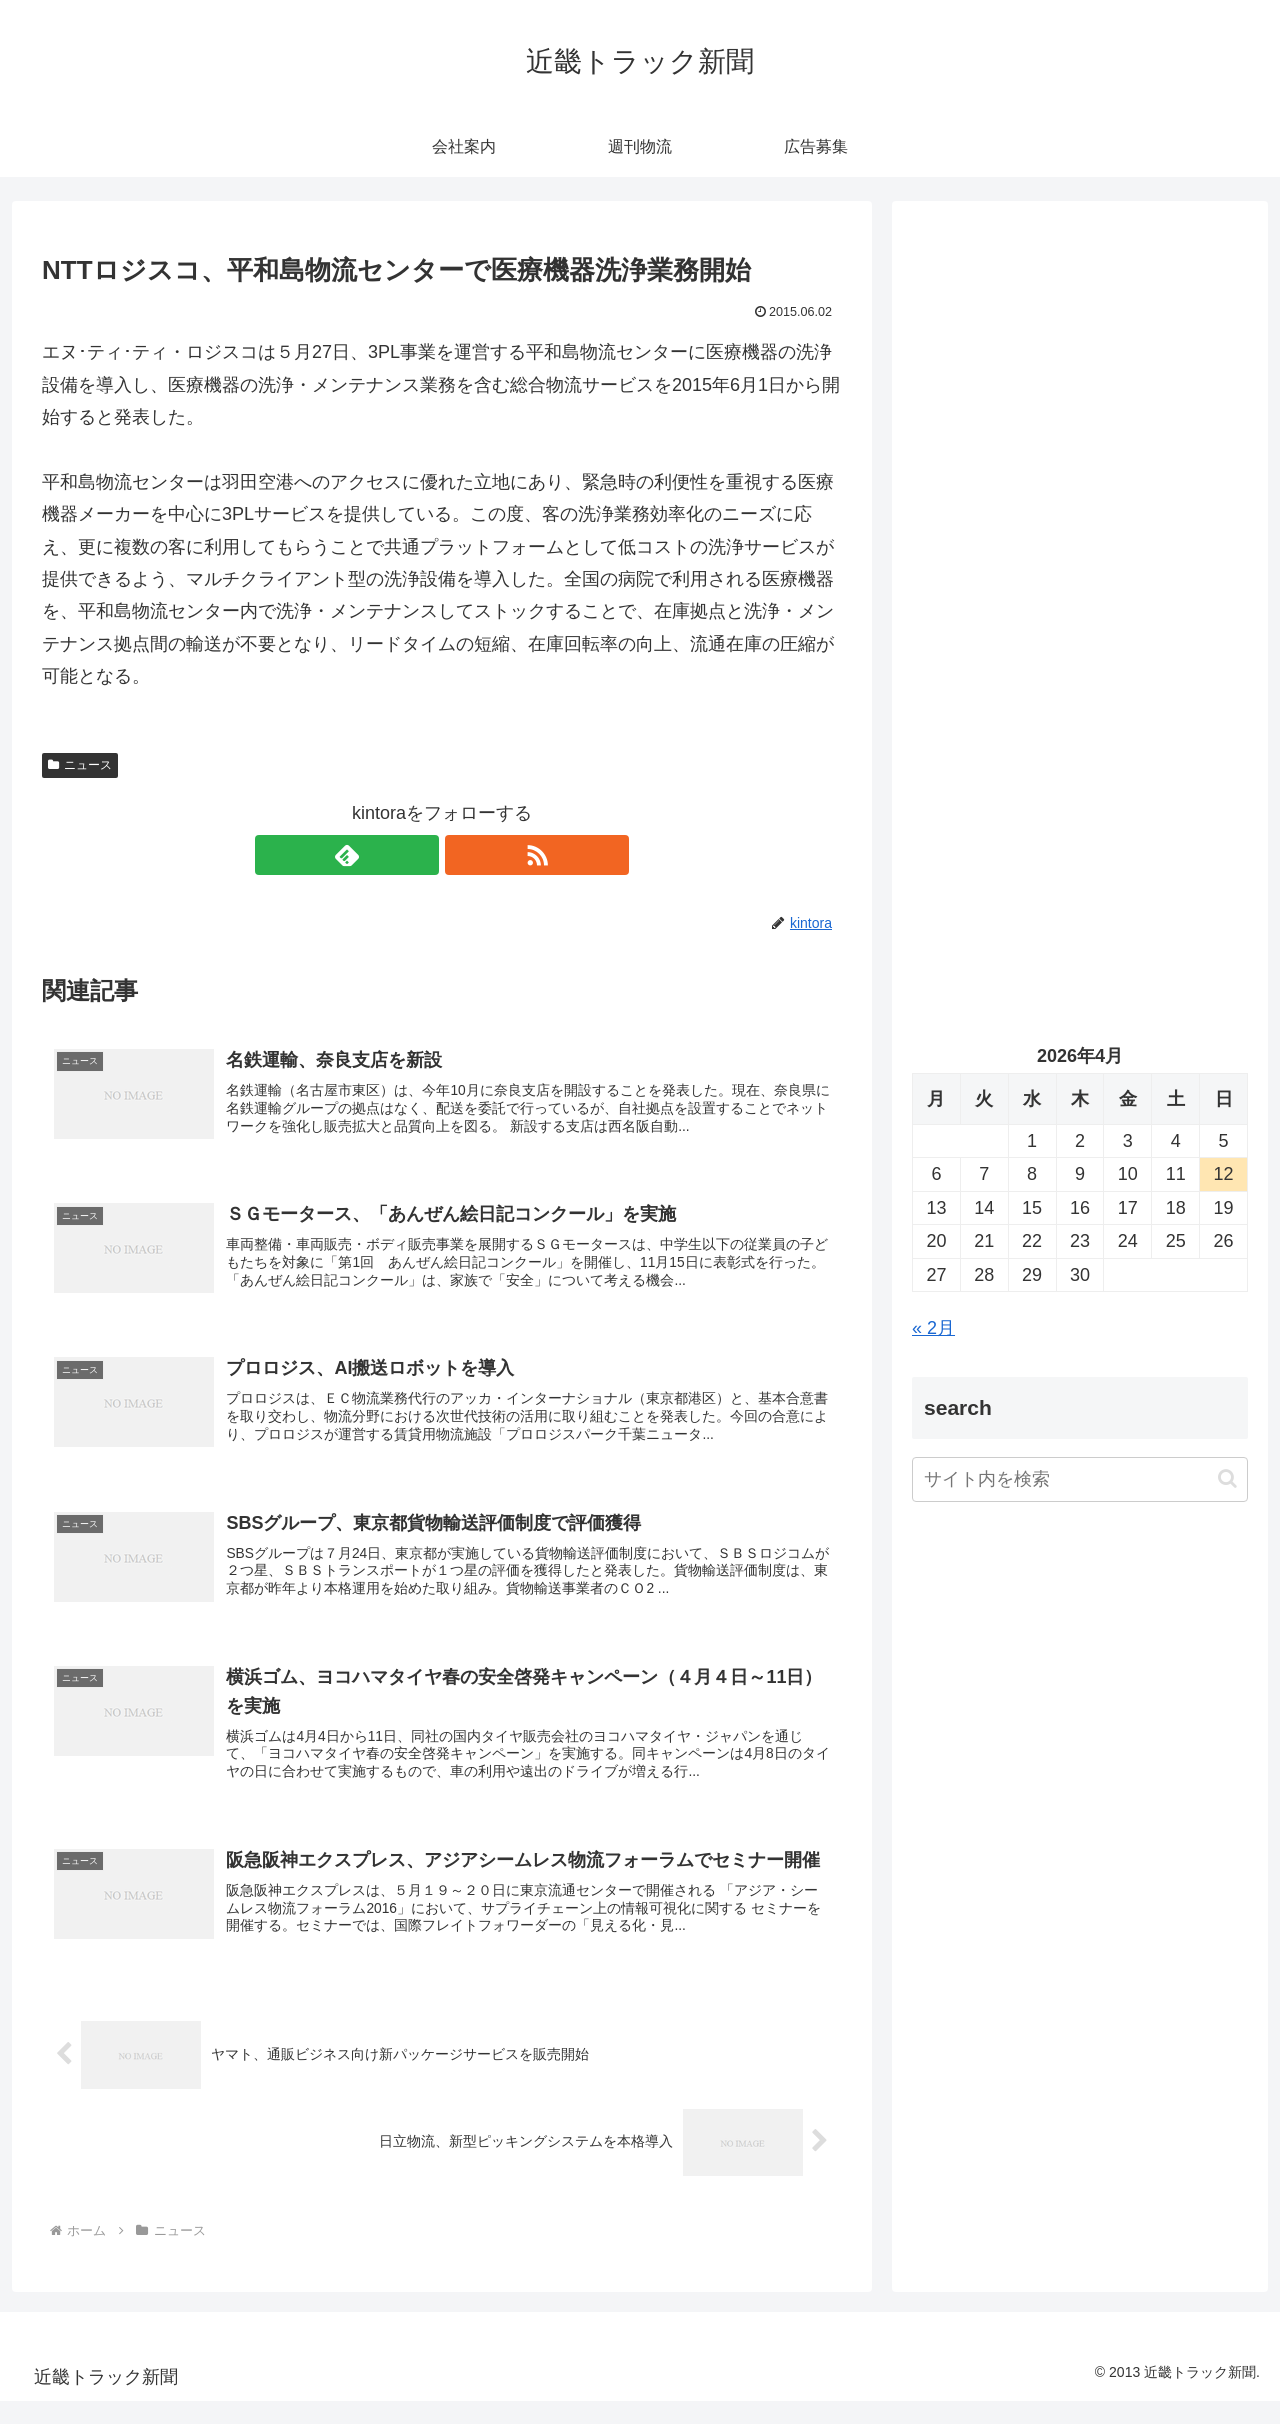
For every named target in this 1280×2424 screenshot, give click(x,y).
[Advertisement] (1080, 426)
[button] (1227, 1478)
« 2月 (933, 1328)
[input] (1080, 1479)
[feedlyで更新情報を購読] (419, 855)
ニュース (80, 765)
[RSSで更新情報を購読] (465, 855)
